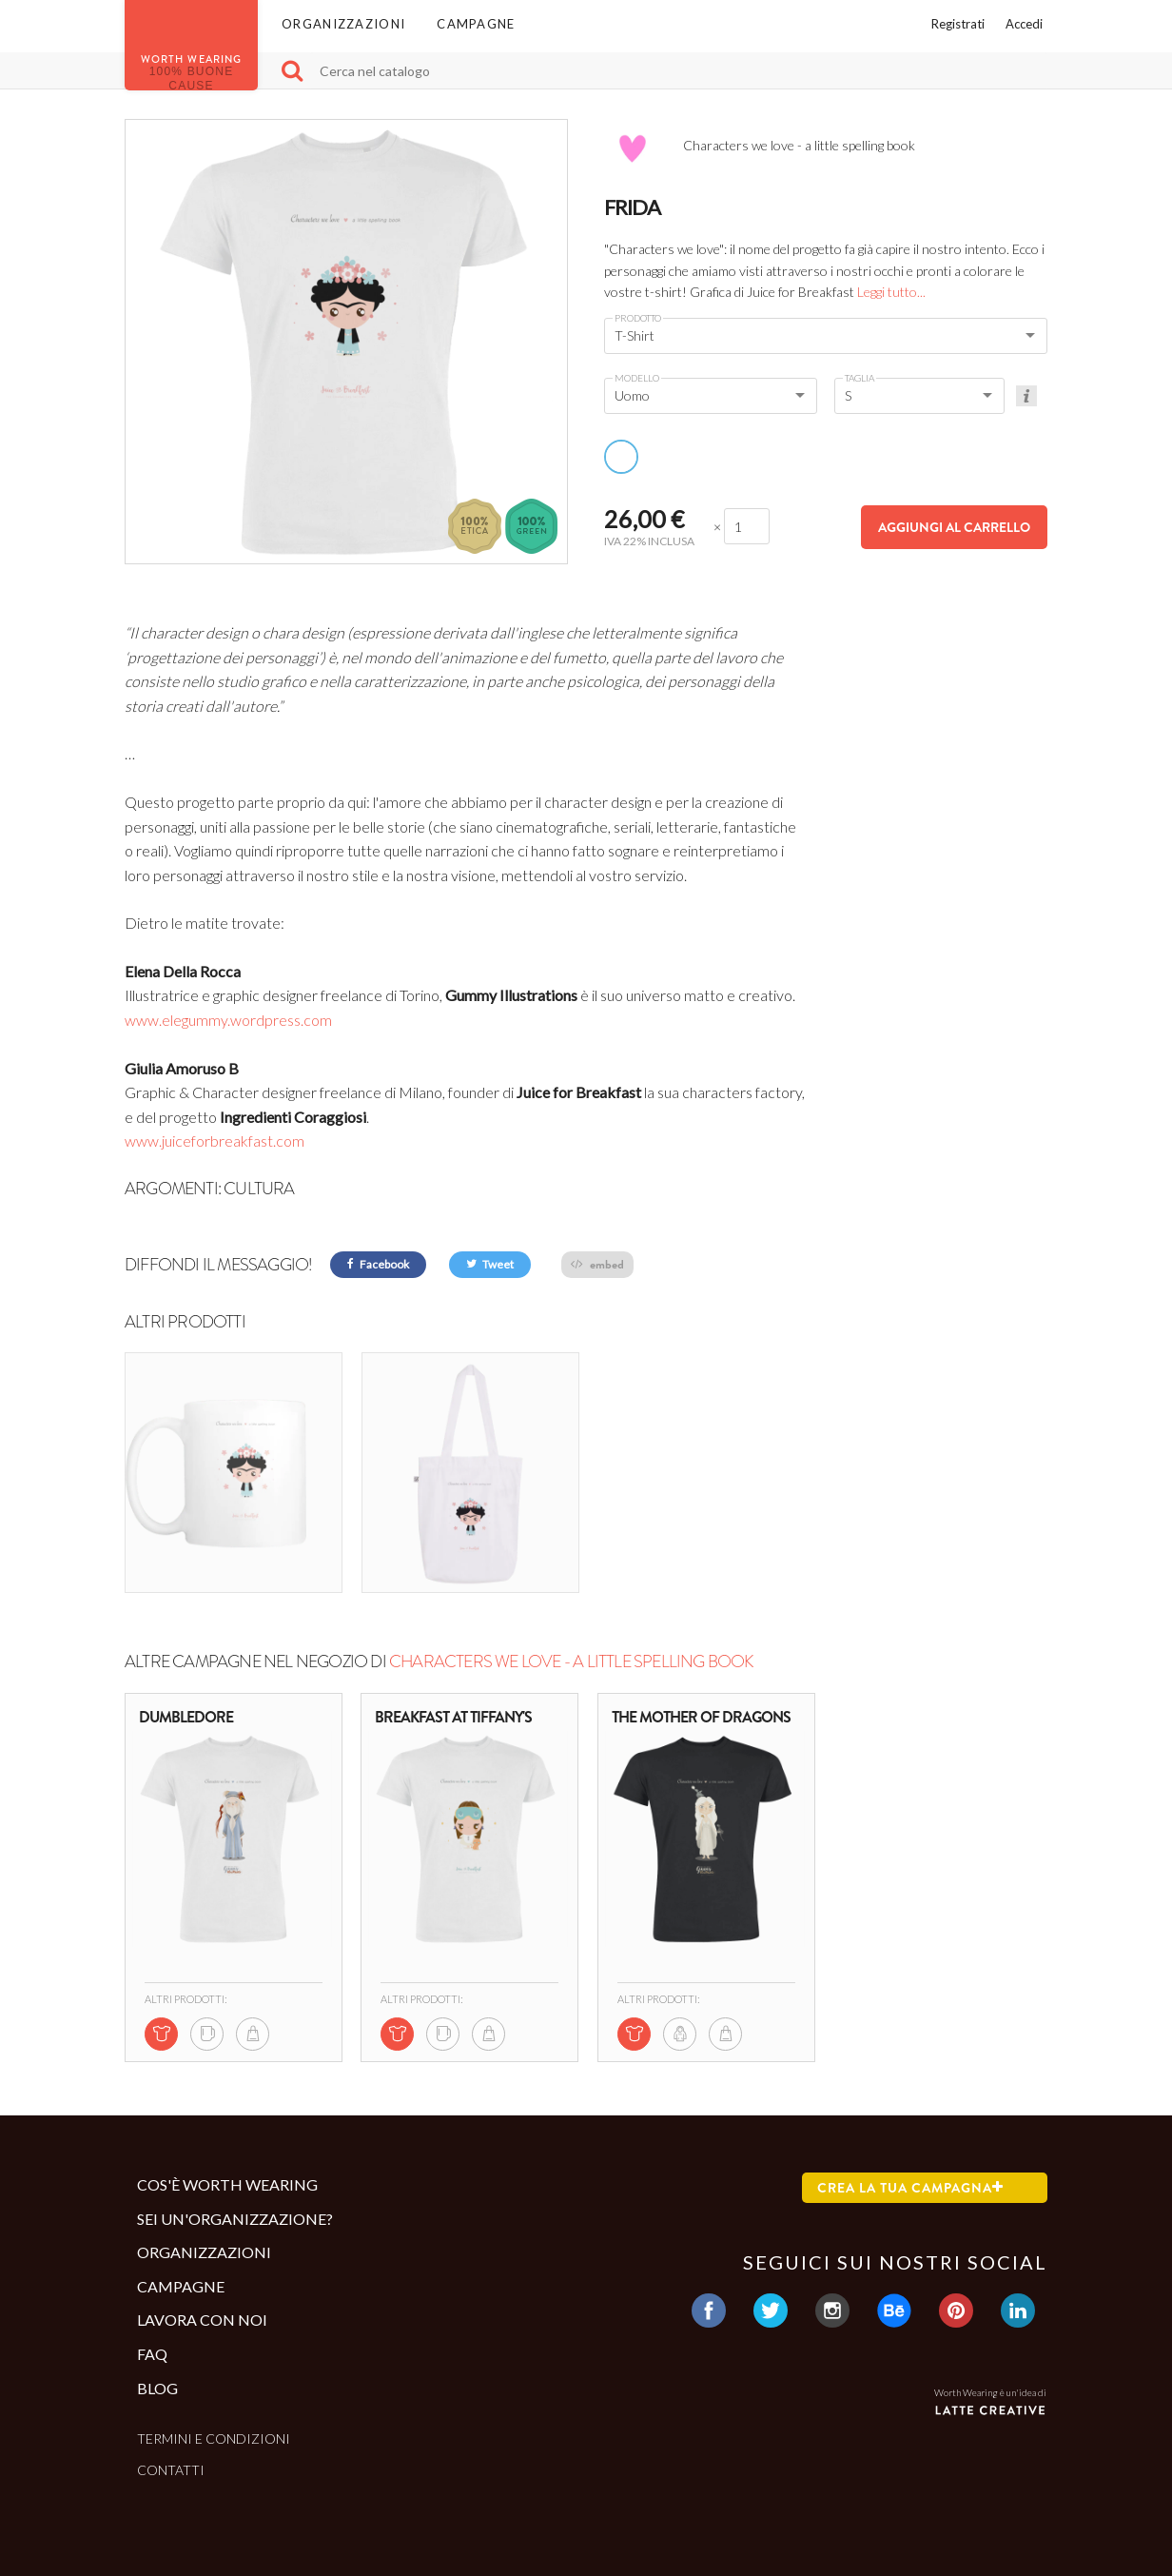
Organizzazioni (343, 23)
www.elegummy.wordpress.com (228, 1020)
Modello (637, 377)
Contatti (171, 2470)
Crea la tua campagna (910, 2187)
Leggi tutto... (891, 292)
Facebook (378, 1264)
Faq (152, 2354)
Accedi (1024, 23)
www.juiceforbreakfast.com (214, 1140)
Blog (157, 2388)
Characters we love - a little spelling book (571, 1661)
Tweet (490, 1264)
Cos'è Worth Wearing (227, 2184)
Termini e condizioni (213, 2438)
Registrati (958, 23)
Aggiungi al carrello (954, 527)
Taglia (859, 377)
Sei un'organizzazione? (235, 2219)
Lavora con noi (202, 2320)
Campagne (476, 23)
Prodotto (638, 318)
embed (597, 1264)
